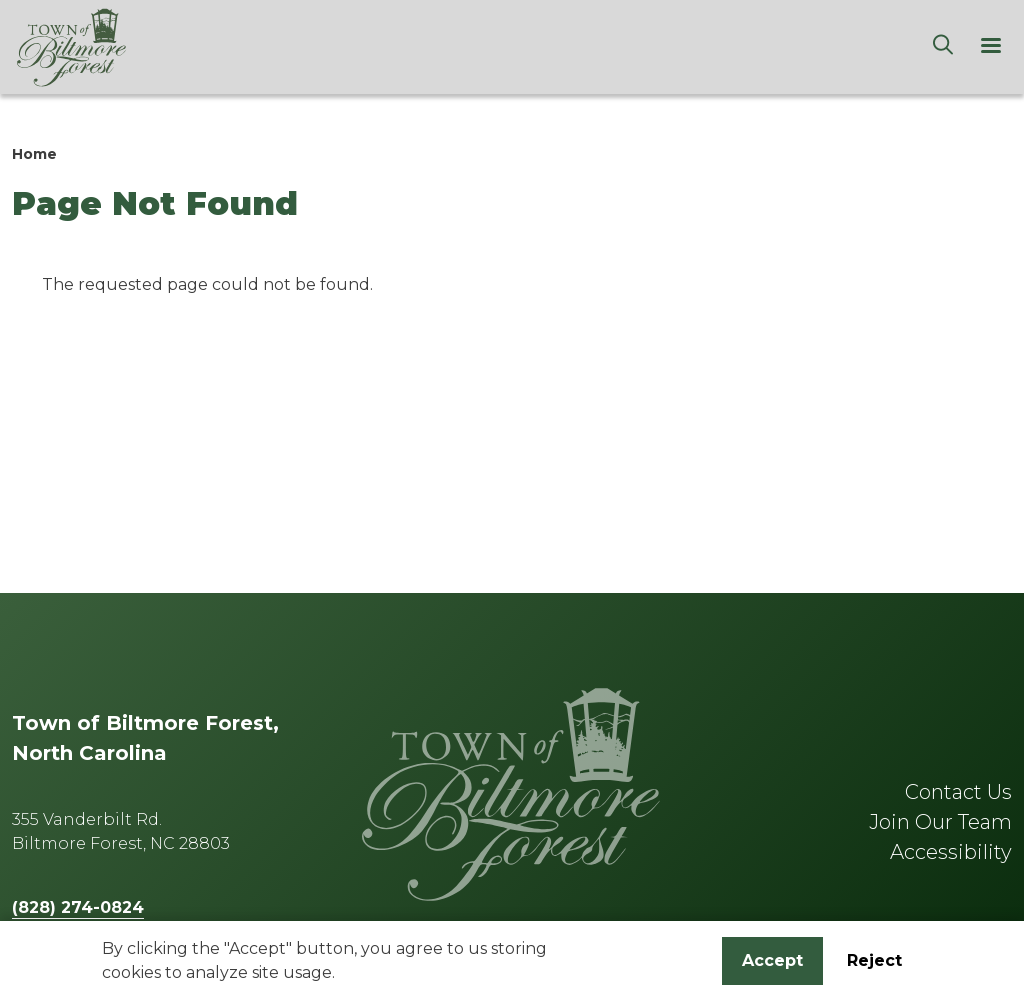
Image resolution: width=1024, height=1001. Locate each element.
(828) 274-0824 (78, 907)
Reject (874, 963)
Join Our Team (940, 822)
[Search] (942, 47)
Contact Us (958, 792)
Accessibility (951, 852)
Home (34, 154)
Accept (772, 963)
